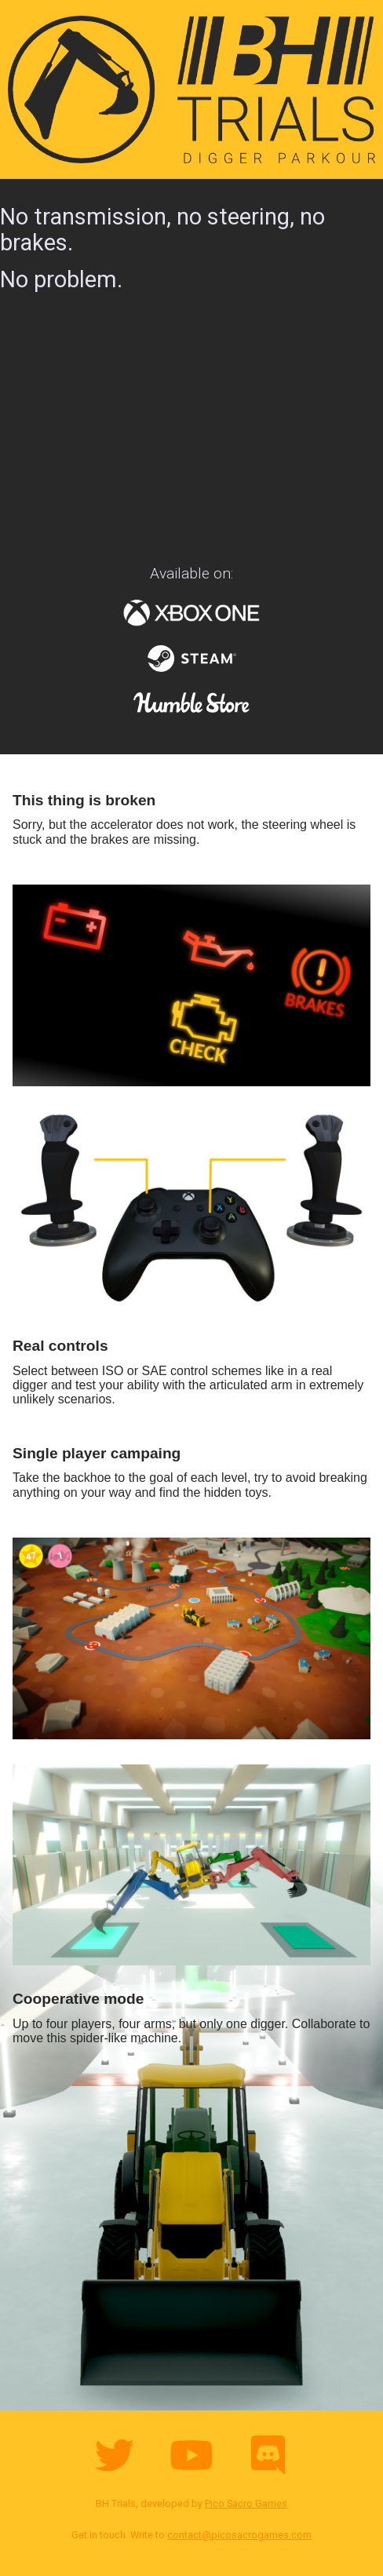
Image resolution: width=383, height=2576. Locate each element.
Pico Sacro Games (246, 2503)
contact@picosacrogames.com (239, 2535)
